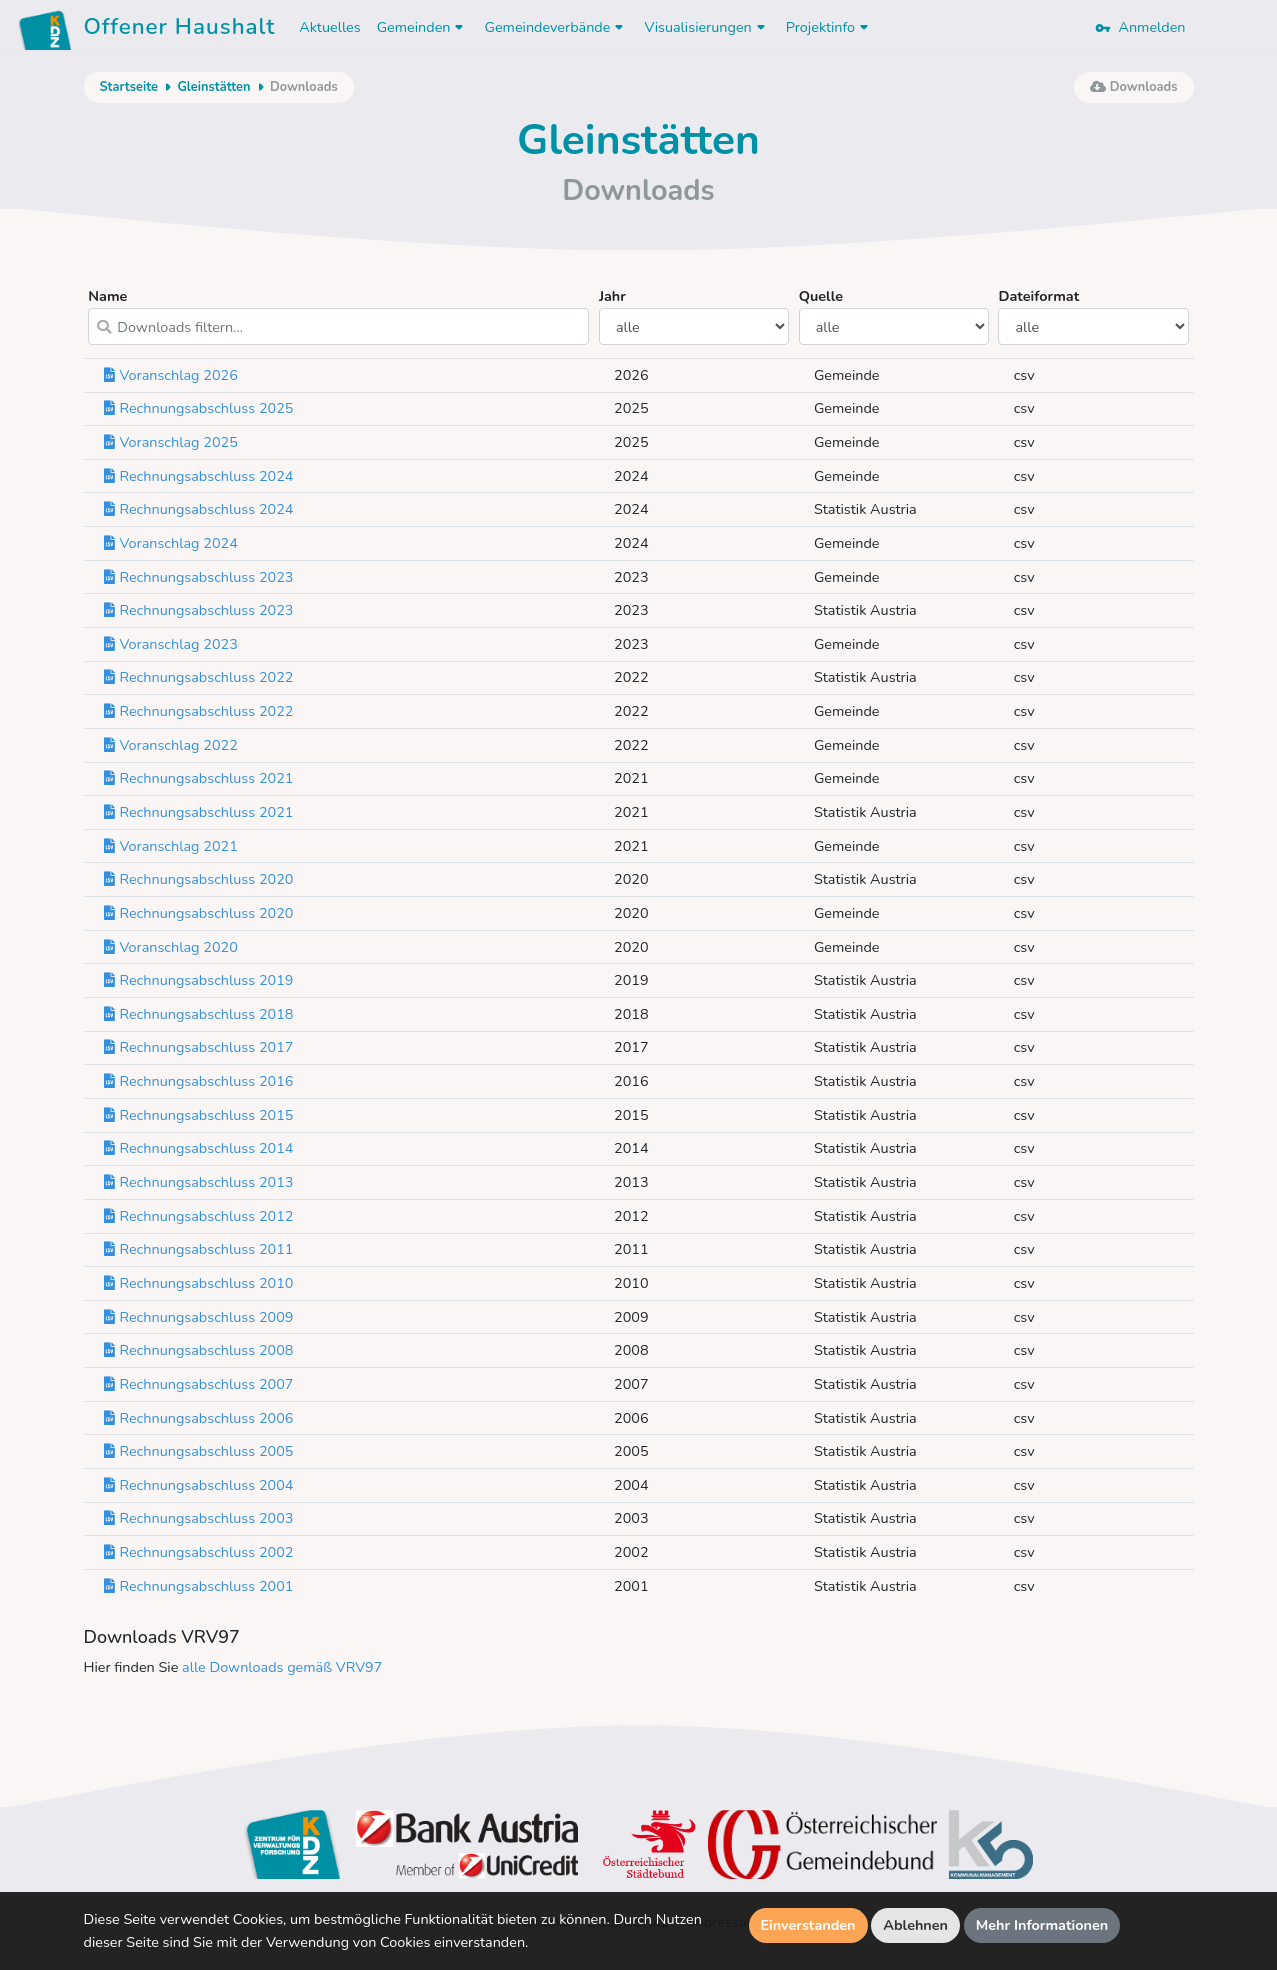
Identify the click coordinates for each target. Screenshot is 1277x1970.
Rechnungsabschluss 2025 (199, 408)
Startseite (129, 87)
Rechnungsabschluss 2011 (199, 1249)
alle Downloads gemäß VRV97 (282, 1667)
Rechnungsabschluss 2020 (199, 879)
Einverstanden (808, 1925)
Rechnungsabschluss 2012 (199, 1216)
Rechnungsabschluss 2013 (199, 1182)
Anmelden (1140, 27)
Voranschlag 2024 (171, 543)
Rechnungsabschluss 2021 (199, 778)
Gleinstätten (213, 87)
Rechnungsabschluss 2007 (199, 1384)
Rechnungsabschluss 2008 (199, 1350)
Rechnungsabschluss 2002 (199, 1552)
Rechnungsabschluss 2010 (199, 1283)
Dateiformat (1093, 315)
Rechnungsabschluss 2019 (199, 980)
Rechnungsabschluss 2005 (199, 1451)
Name (338, 315)
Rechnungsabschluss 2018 (199, 1014)
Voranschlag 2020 (171, 947)
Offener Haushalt (180, 30)
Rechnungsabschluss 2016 (199, 1081)
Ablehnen (915, 1925)
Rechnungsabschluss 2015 (199, 1115)
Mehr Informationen (1042, 1925)
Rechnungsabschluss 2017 (199, 1047)
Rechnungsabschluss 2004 (199, 1485)
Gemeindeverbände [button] (556, 27)
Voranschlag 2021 (171, 846)
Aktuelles (329, 27)
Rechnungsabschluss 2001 (199, 1586)
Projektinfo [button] (829, 27)
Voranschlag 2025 (171, 442)
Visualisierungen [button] (706, 27)
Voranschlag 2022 (171, 745)
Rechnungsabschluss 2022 (199, 677)
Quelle (894, 315)
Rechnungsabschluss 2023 (199, 577)
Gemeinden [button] (423, 27)
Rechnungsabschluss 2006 (199, 1418)
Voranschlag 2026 (171, 375)
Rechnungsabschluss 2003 (199, 1518)
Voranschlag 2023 (171, 644)
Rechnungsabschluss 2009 (199, 1317)
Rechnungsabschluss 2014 (199, 1148)
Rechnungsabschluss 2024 (199, 476)
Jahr (694, 315)
